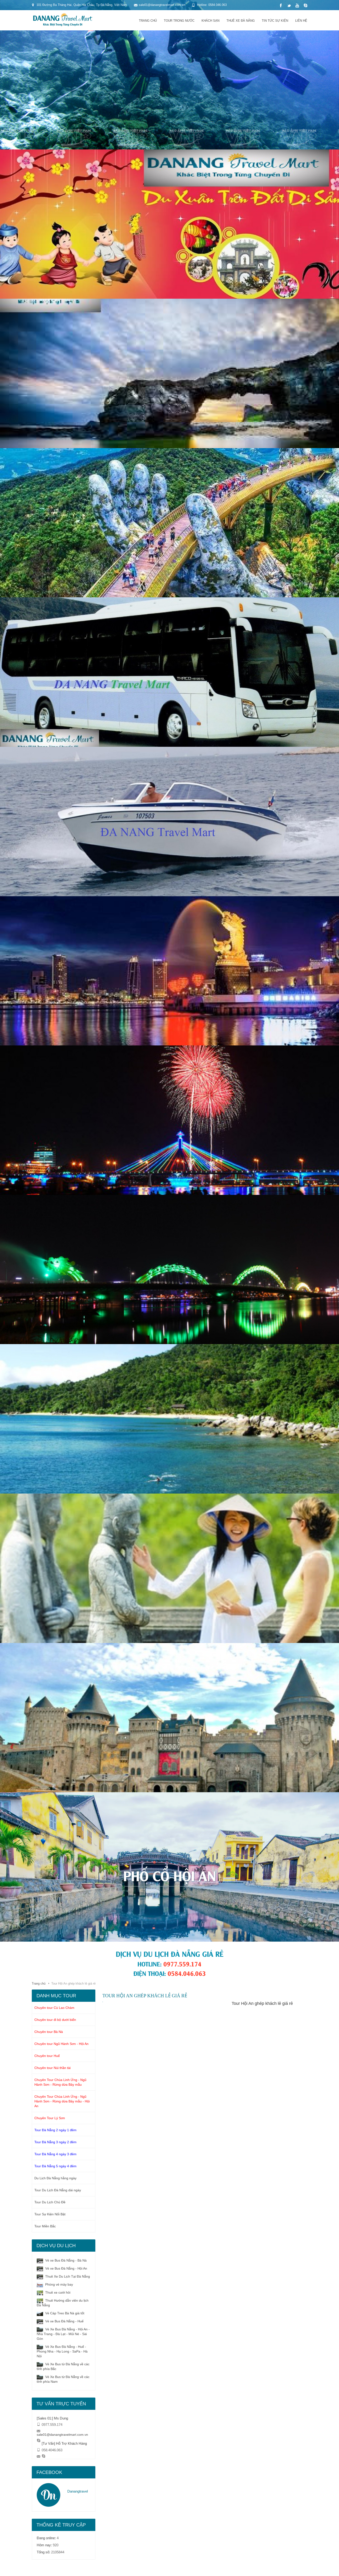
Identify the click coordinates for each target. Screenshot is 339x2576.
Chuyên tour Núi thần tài (52, 2068)
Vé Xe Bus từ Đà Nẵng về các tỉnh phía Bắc (63, 2366)
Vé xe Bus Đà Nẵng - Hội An (62, 2268)
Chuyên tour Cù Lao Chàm (54, 2008)
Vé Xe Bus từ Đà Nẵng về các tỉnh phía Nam (63, 2379)
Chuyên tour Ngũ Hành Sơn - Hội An (61, 2044)
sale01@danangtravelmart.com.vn (62, 2434)
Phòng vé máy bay (55, 2284)
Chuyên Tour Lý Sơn (49, 2118)
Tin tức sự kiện (275, 20)
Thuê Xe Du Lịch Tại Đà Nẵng (63, 2276)
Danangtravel (77, 2491)
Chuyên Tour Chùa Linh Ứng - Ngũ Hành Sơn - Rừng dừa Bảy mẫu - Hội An (62, 2101)
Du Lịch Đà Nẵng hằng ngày (55, 2178)
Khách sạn (210, 20)
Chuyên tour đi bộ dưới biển (55, 2020)
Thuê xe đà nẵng (240, 20)
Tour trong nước (179, 20)
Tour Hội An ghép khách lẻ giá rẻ (262, 2003)
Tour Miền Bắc (45, 2226)
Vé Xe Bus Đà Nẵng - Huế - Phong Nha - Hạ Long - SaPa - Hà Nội (62, 2351)
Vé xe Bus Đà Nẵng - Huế (60, 2321)
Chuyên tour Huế (47, 2056)
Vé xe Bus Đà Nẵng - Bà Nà (62, 2260)
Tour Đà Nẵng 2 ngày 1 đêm (55, 2130)
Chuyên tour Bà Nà (48, 2032)
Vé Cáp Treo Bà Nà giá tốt (60, 2313)
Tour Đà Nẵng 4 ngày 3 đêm (55, 2154)
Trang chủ (148, 20)
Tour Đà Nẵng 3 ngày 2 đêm (55, 2142)
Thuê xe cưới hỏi (53, 2292)
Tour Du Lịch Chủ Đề (49, 2202)
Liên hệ (301, 20)
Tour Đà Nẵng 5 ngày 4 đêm (55, 2166)
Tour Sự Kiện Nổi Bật (49, 2214)
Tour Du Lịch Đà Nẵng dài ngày (57, 2190)
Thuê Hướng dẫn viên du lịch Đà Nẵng (63, 2302)
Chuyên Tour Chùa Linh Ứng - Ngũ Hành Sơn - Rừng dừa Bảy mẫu (60, 2082)
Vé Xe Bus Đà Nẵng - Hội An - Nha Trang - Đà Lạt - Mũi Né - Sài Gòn (63, 2334)
